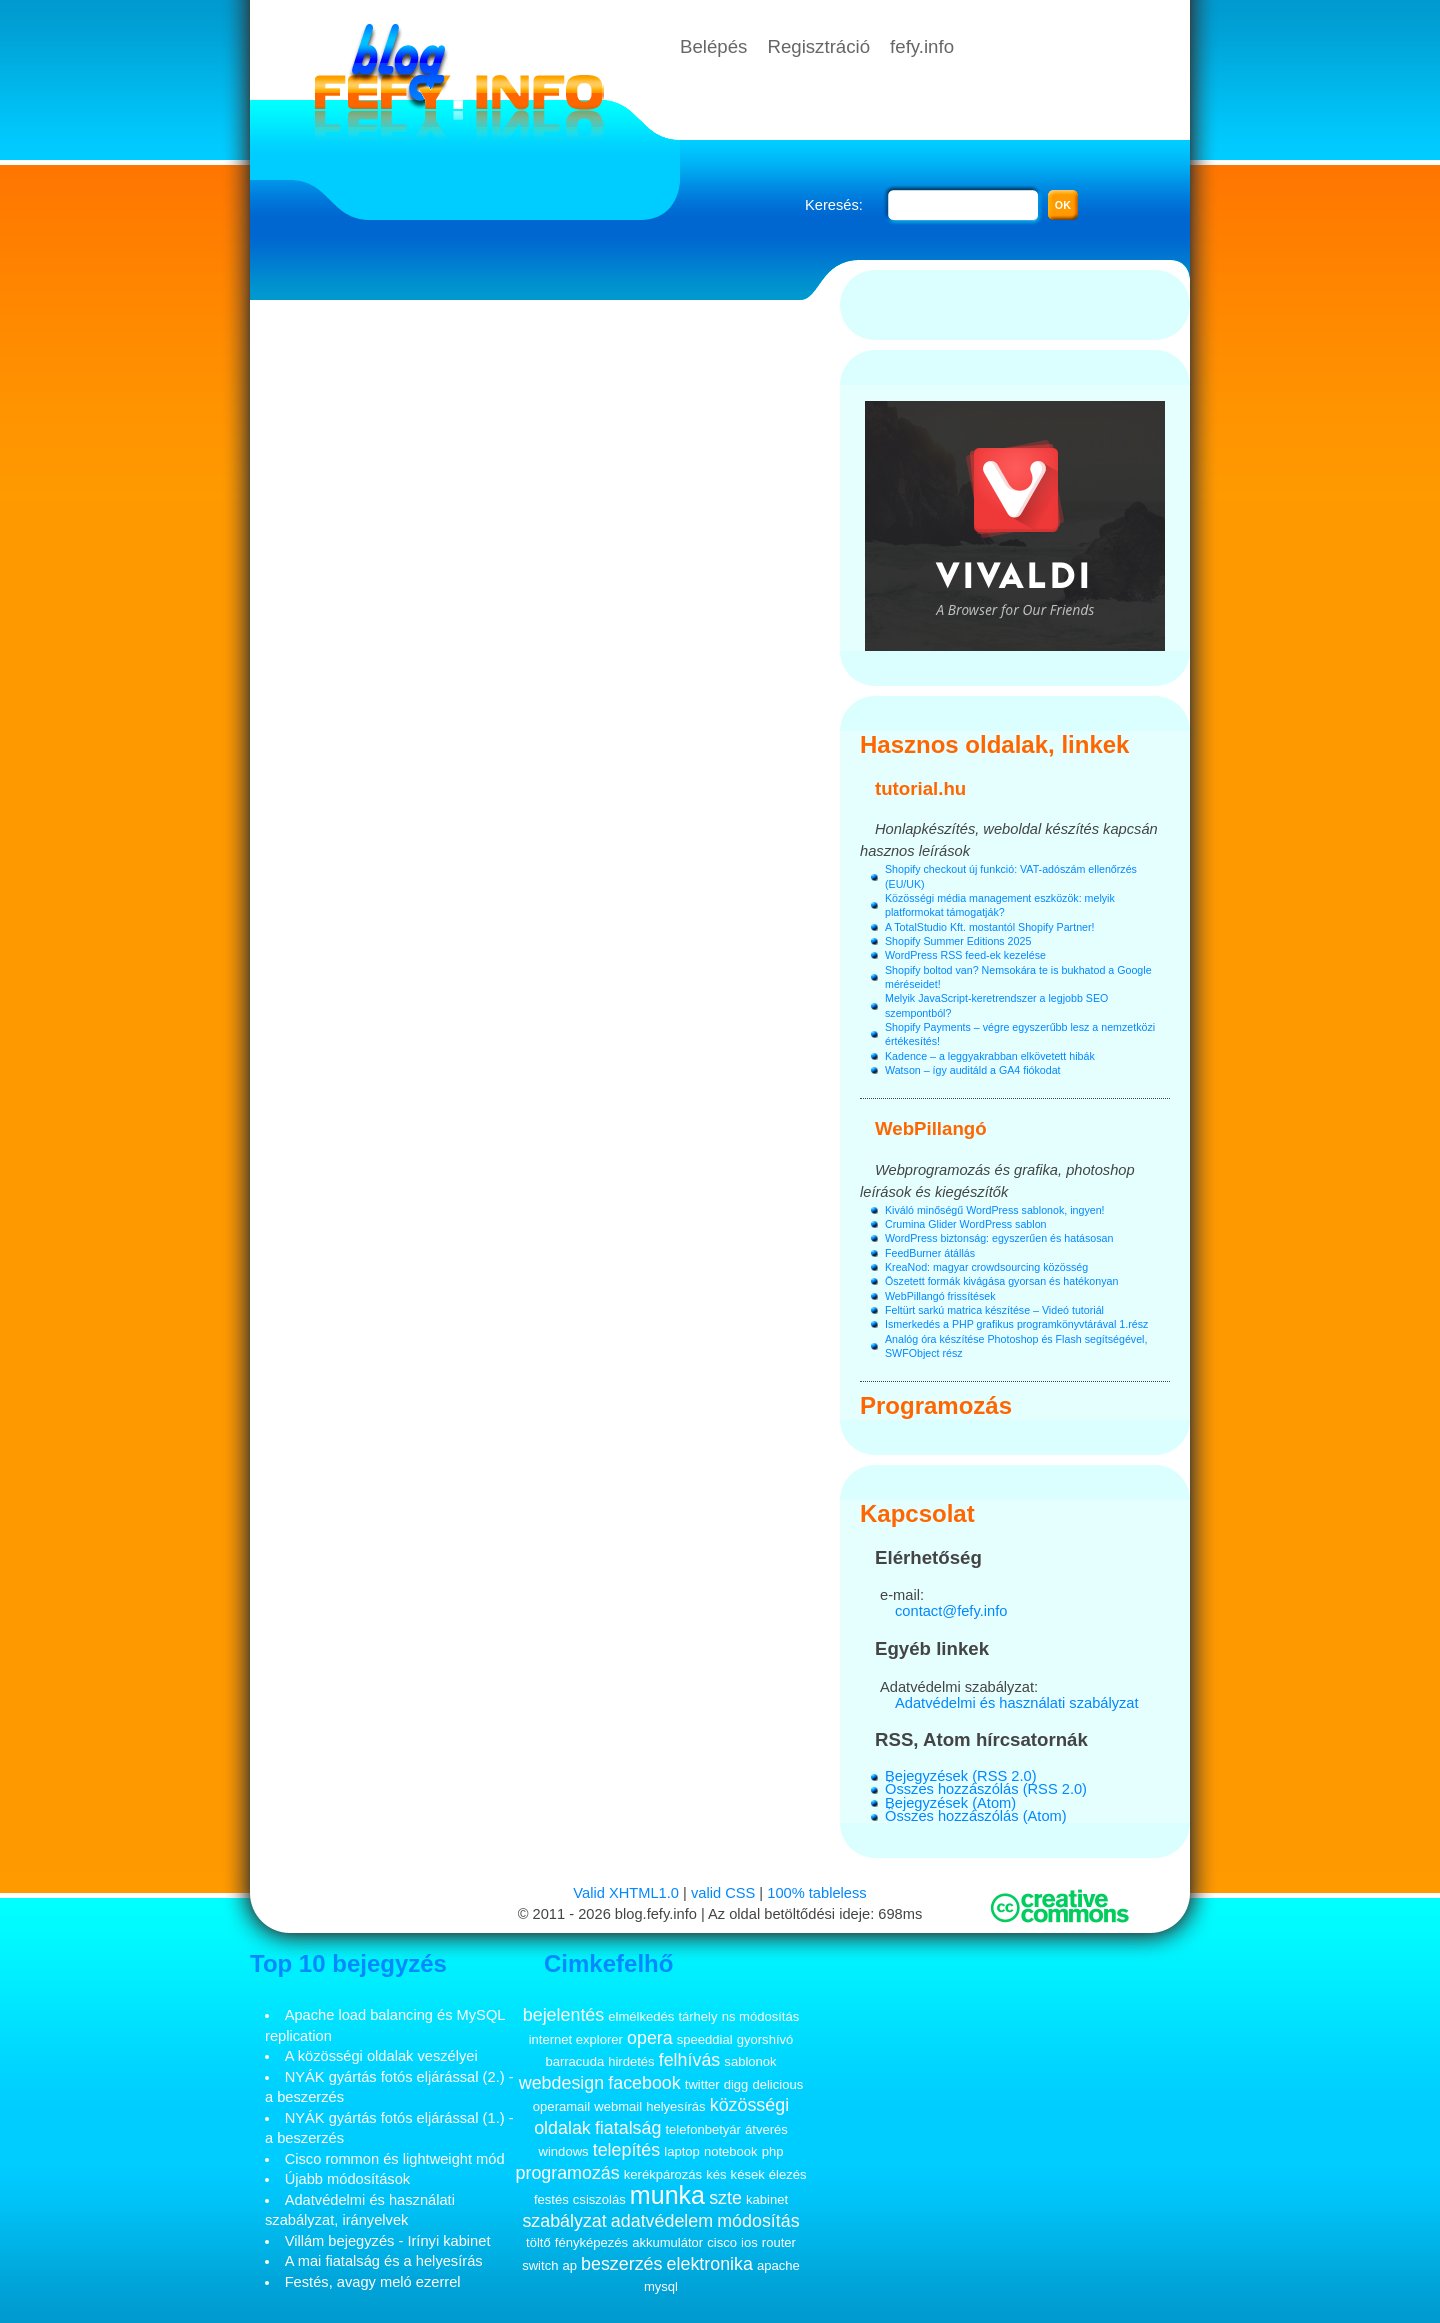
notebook (731, 2151)
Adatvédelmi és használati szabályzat (1017, 1703)
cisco (722, 2242)
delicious (777, 2084)
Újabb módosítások (347, 2179)
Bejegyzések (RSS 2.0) (961, 1776)
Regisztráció (818, 46)
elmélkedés (641, 2016)
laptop (682, 2151)
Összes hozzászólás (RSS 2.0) (986, 1789)
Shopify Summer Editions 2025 (958, 941)
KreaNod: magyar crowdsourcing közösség (986, 1267)
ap (569, 2265)
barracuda (574, 2061)
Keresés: (834, 205)
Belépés (713, 46)
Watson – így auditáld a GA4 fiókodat (973, 1070)
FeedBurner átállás (930, 1253)
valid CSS (723, 1893)
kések (748, 2174)
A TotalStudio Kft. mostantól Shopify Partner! (990, 927)
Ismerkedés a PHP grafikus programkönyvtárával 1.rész (1016, 1324)
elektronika (710, 2264)
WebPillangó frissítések (940, 1296)
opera (650, 2038)
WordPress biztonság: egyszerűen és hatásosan (999, 1238)
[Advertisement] (545, 335)
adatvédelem (662, 2221)
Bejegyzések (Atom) (950, 1803)
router (779, 2242)
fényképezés (591, 2242)
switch (540, 2265)
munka (667, 2195)
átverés (766, 2129)
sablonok (750, 2061)
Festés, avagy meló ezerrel (373, 2282)
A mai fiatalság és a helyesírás (384, 2261)
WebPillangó (931, 1128)
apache (778, 2265)
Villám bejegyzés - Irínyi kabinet (388, 2241)
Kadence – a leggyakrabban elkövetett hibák (990, 1056)
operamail (561, 2106)
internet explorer (576, 2039)
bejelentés (563, 2015)
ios (749, 2242)
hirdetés (631, 2061)
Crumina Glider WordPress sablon (965, 1224)
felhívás (690, 2060)
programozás (568, 2173)
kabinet (767, 2199)
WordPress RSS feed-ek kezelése (965, 955)
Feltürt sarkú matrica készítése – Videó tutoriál (994, 1310)
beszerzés (621, 2264)
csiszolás (599, 2199)
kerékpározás (663, 2174)
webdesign (561, 2083)
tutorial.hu (920, 788)
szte (725, 2198)
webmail (618, 2106)
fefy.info (922, 46)
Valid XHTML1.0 (626, 1893)
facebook (644, 2083)
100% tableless (816, 1893)
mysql (661, 2286)
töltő (538, 2242)
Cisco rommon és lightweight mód (395, 2159)
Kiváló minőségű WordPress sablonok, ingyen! (995, 1210)
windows (564, 2151)
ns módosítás (761, 2016)
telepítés (627, 2150)
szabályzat (564, 2221)
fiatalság (628, 2128)
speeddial (705, 2039)
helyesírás (675, 2106)
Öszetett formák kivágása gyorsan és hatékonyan (1001, 1281)
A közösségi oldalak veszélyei (381, 2056)
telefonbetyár (702, 2129)
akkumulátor (667, 2242)
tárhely (697, 2016)
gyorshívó (765, 2039)
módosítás (758, 2221)
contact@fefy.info (951, 1611)
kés (716, 2174)
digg (736, 2084)
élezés (788, 2174)
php (773, 2151)
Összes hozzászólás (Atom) (976, 1816)
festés (551, 2199)
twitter (702, 2084)
